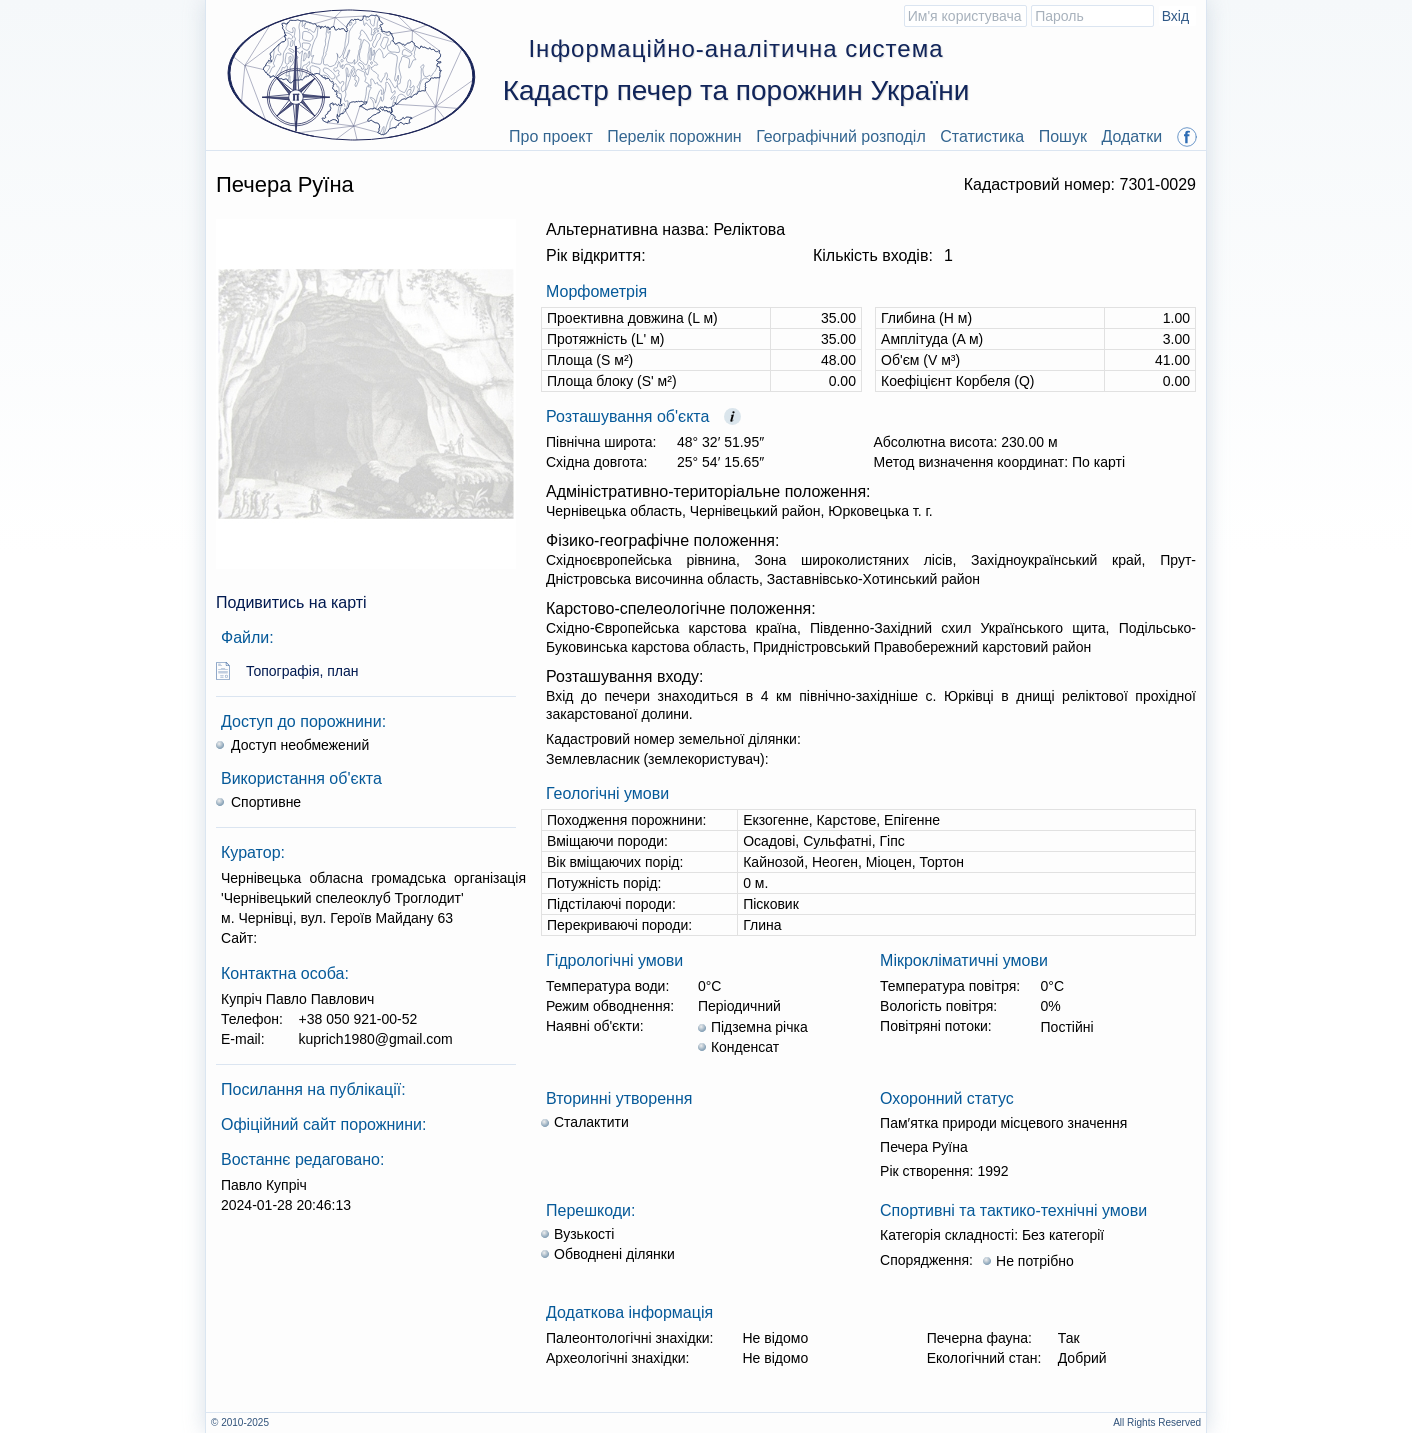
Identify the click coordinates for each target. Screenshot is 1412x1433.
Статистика (982, 136)
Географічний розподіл (841, 136)
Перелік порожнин (674, 136)
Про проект (551, 136)
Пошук (1063, 136)
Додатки (1131, 136)
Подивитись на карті (291, 602)
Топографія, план (302, 671)
